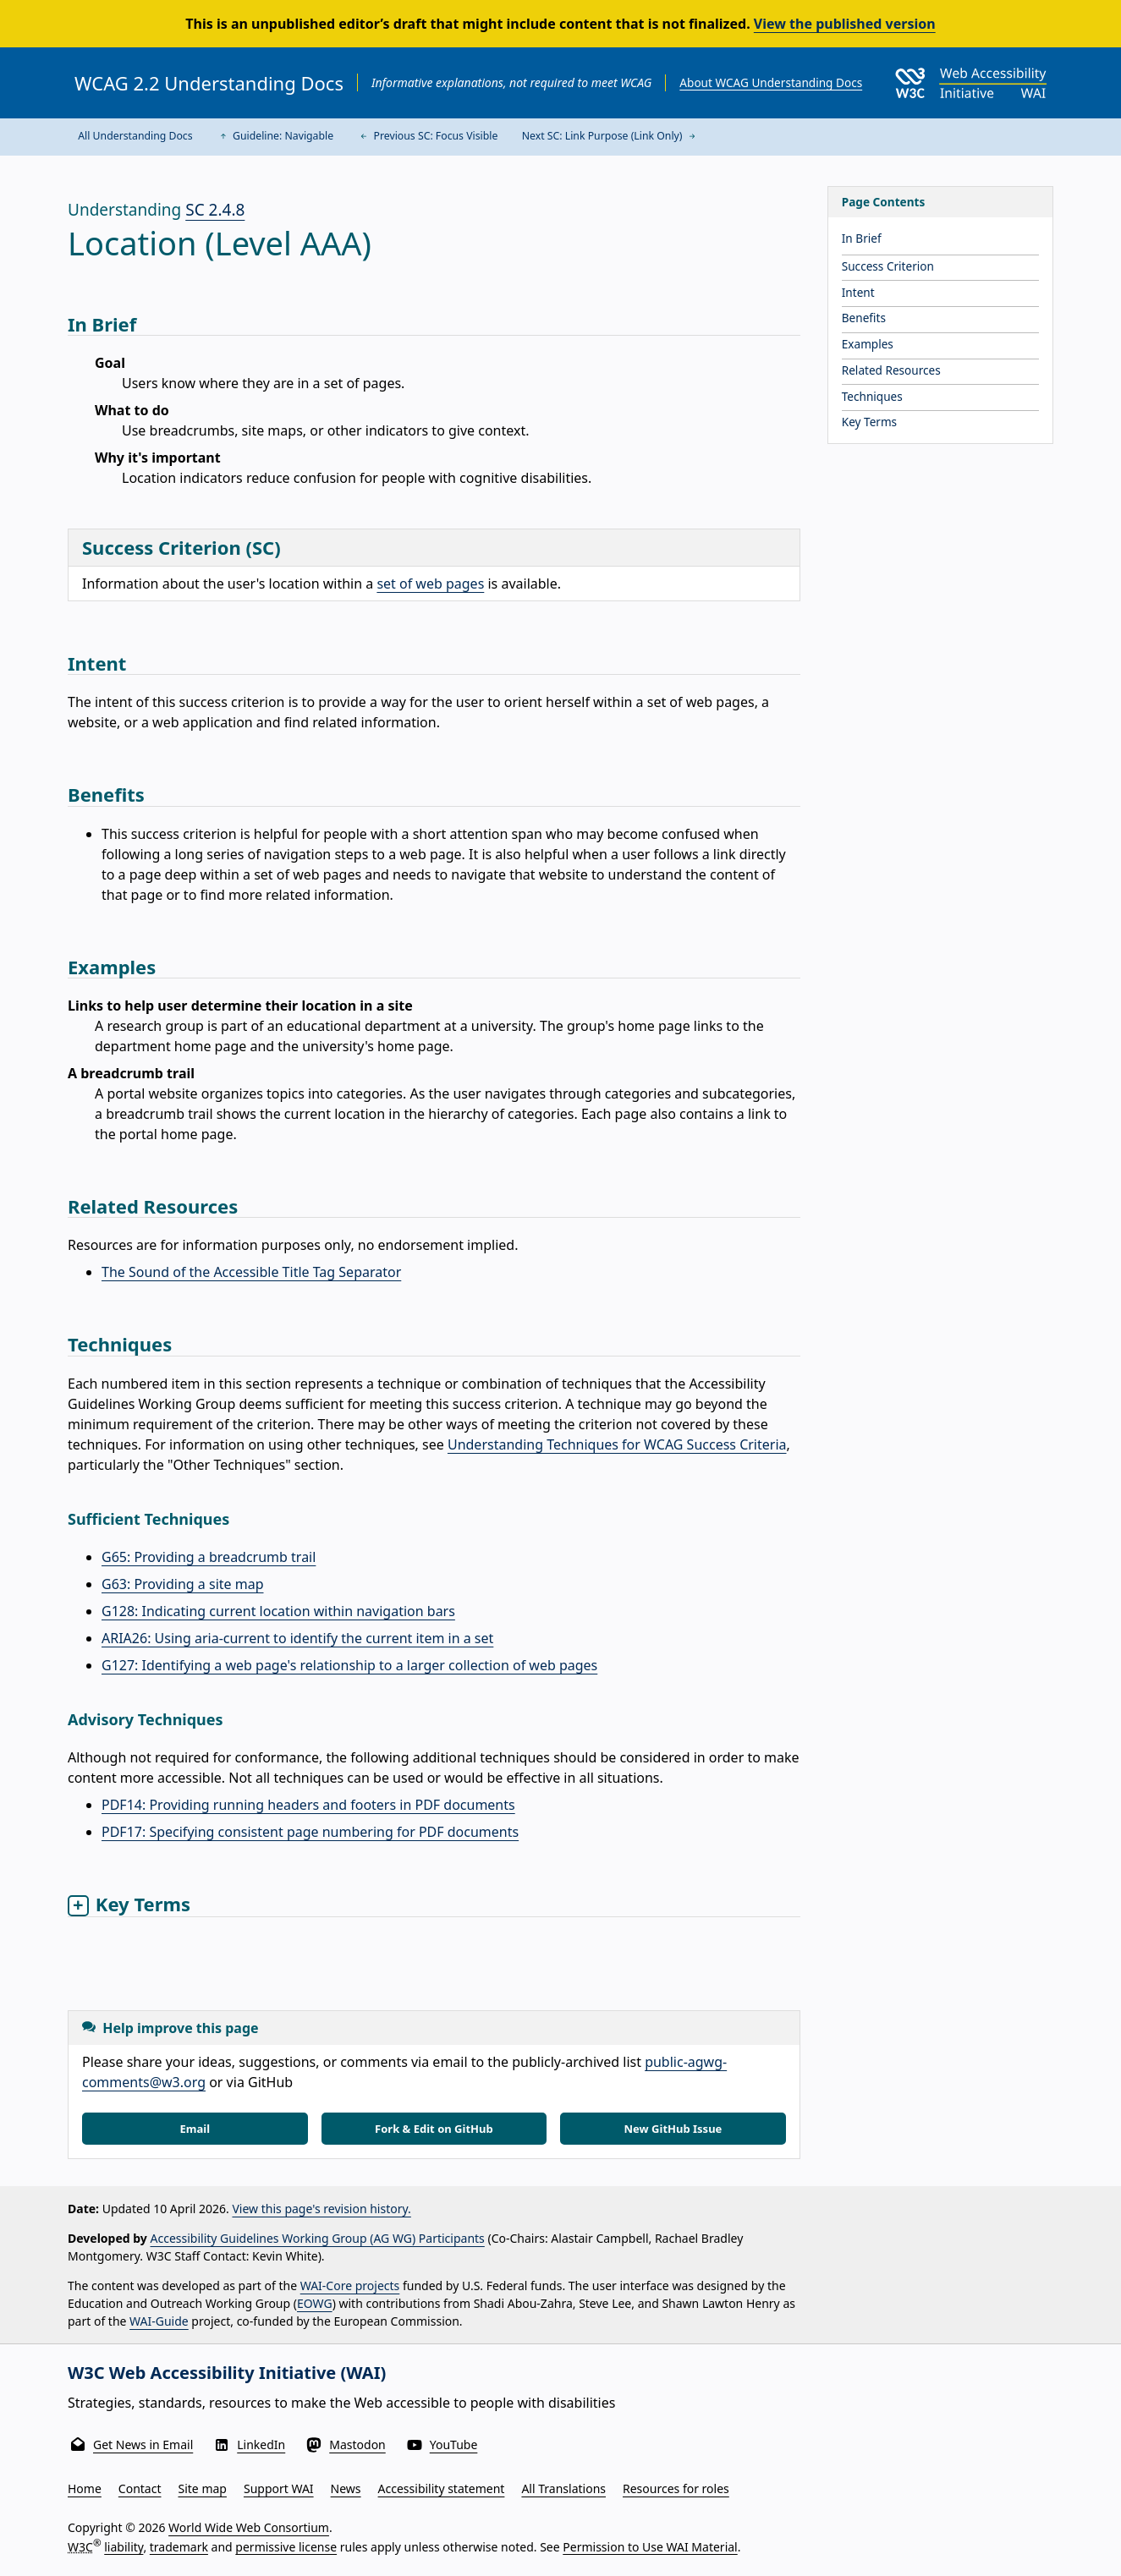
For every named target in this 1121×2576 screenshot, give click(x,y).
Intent (858, 292)
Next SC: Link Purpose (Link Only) (610, 136)
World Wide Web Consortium (248, 2527)
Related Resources (891, 370)
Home (85, 2488)
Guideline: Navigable (275, 136)
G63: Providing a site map (183, 1584)
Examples (867, 344)
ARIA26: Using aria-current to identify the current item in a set (297, 1638)
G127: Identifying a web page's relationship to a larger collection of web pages (349, 1665)
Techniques (872, 396)
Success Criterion (888, 266)
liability (123, 2546)
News (346, 2488)
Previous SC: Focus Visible (427, 136)
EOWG (314, 2303)
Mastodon (357, 2444)
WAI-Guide (159, 2321)
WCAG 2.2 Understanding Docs (208, 83)
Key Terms (869, 422)
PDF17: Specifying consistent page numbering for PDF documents (310, 1831)
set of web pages (430, 583)
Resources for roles (676, 2488)
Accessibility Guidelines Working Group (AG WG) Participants (318, 2238)
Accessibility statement (441, 2488)
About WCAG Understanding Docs (770, 82)
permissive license (286, 2546)
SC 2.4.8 (215, 210)
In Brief (862, 238)
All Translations (563, 2488)
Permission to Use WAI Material (650, 2546)
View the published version (845, 23)
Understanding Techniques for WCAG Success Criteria (617, 1444)
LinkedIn (261, 2444)
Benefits (864, 318)
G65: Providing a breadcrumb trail (209, 1557)
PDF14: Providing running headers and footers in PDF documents (308, 1804)
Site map (203, 2488)
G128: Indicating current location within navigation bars (278, 1611)
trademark (179, 2546)
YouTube (454, 2444)
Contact (140, 2488)
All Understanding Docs (135, 136)
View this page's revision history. (321, 2209)
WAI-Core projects (350, 2285)
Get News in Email (143, 2444)
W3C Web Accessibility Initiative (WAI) (227, 2372)
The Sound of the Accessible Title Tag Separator (251, 1272)
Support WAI (279, 2488)
